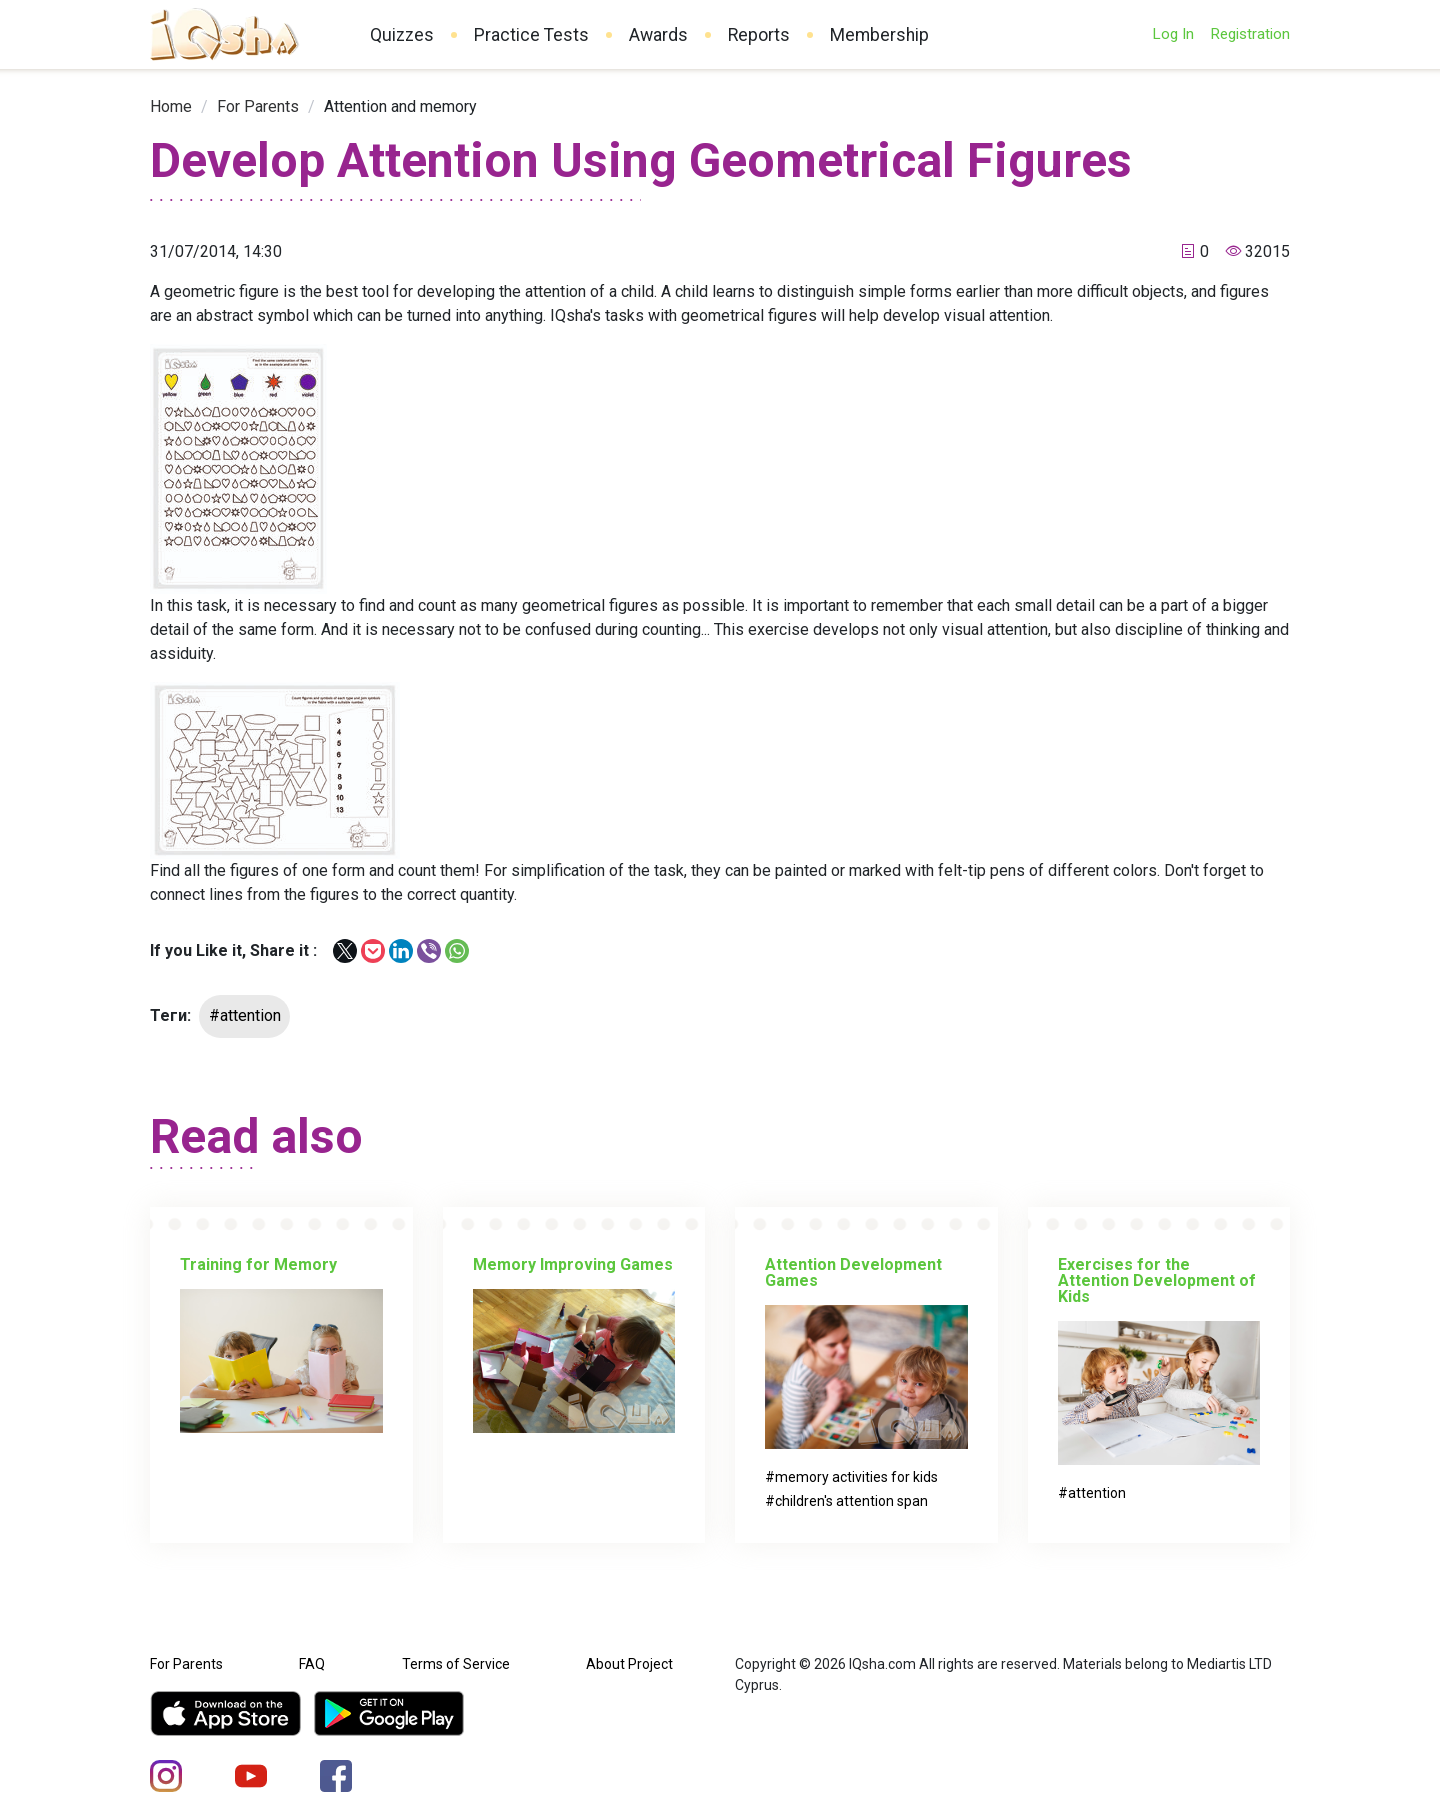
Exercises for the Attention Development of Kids (1157, 1280)
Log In (1173, 34)
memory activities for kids (856, 1477)
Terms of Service (456, 1664)
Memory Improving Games (573, 1264)
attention (1097, 1493)
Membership (879, 35)
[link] (171, 106)
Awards (658, 35)
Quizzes (402, 35)
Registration (1250, 34)
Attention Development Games (853, 1272)
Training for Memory (258, 1264)
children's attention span (851, 1501)
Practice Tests (531, 35)
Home (171, 106)
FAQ (312, 1664)
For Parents (258, 106)
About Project (629, 1664)
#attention (245, 1015)
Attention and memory (400, 106)
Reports (759, 35)
